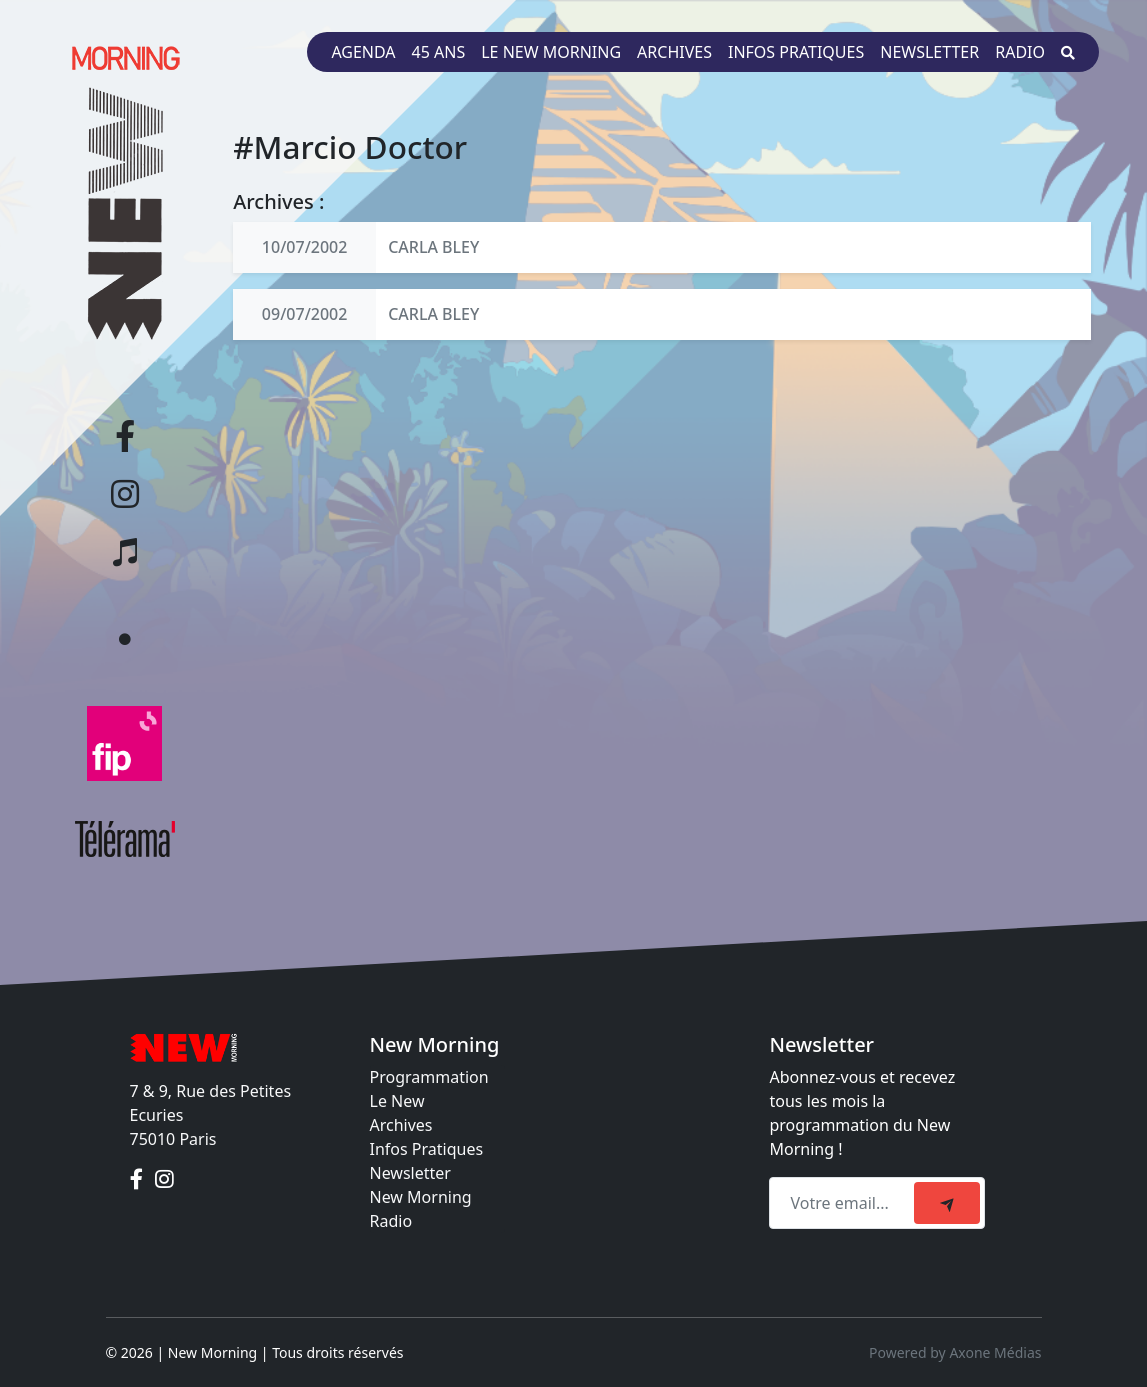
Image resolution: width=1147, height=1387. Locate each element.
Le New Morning (551, 52)
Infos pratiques (796, 52)
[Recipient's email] (844, 1203)
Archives (674, 52)
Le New (397, 1101)
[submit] (947, 1203)
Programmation (429, 1077)
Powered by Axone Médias (955, 1352)
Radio (1020, 52)
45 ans (439, 52)
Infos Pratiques (427, 1149)
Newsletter (929, 52)
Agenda (363, 52)
